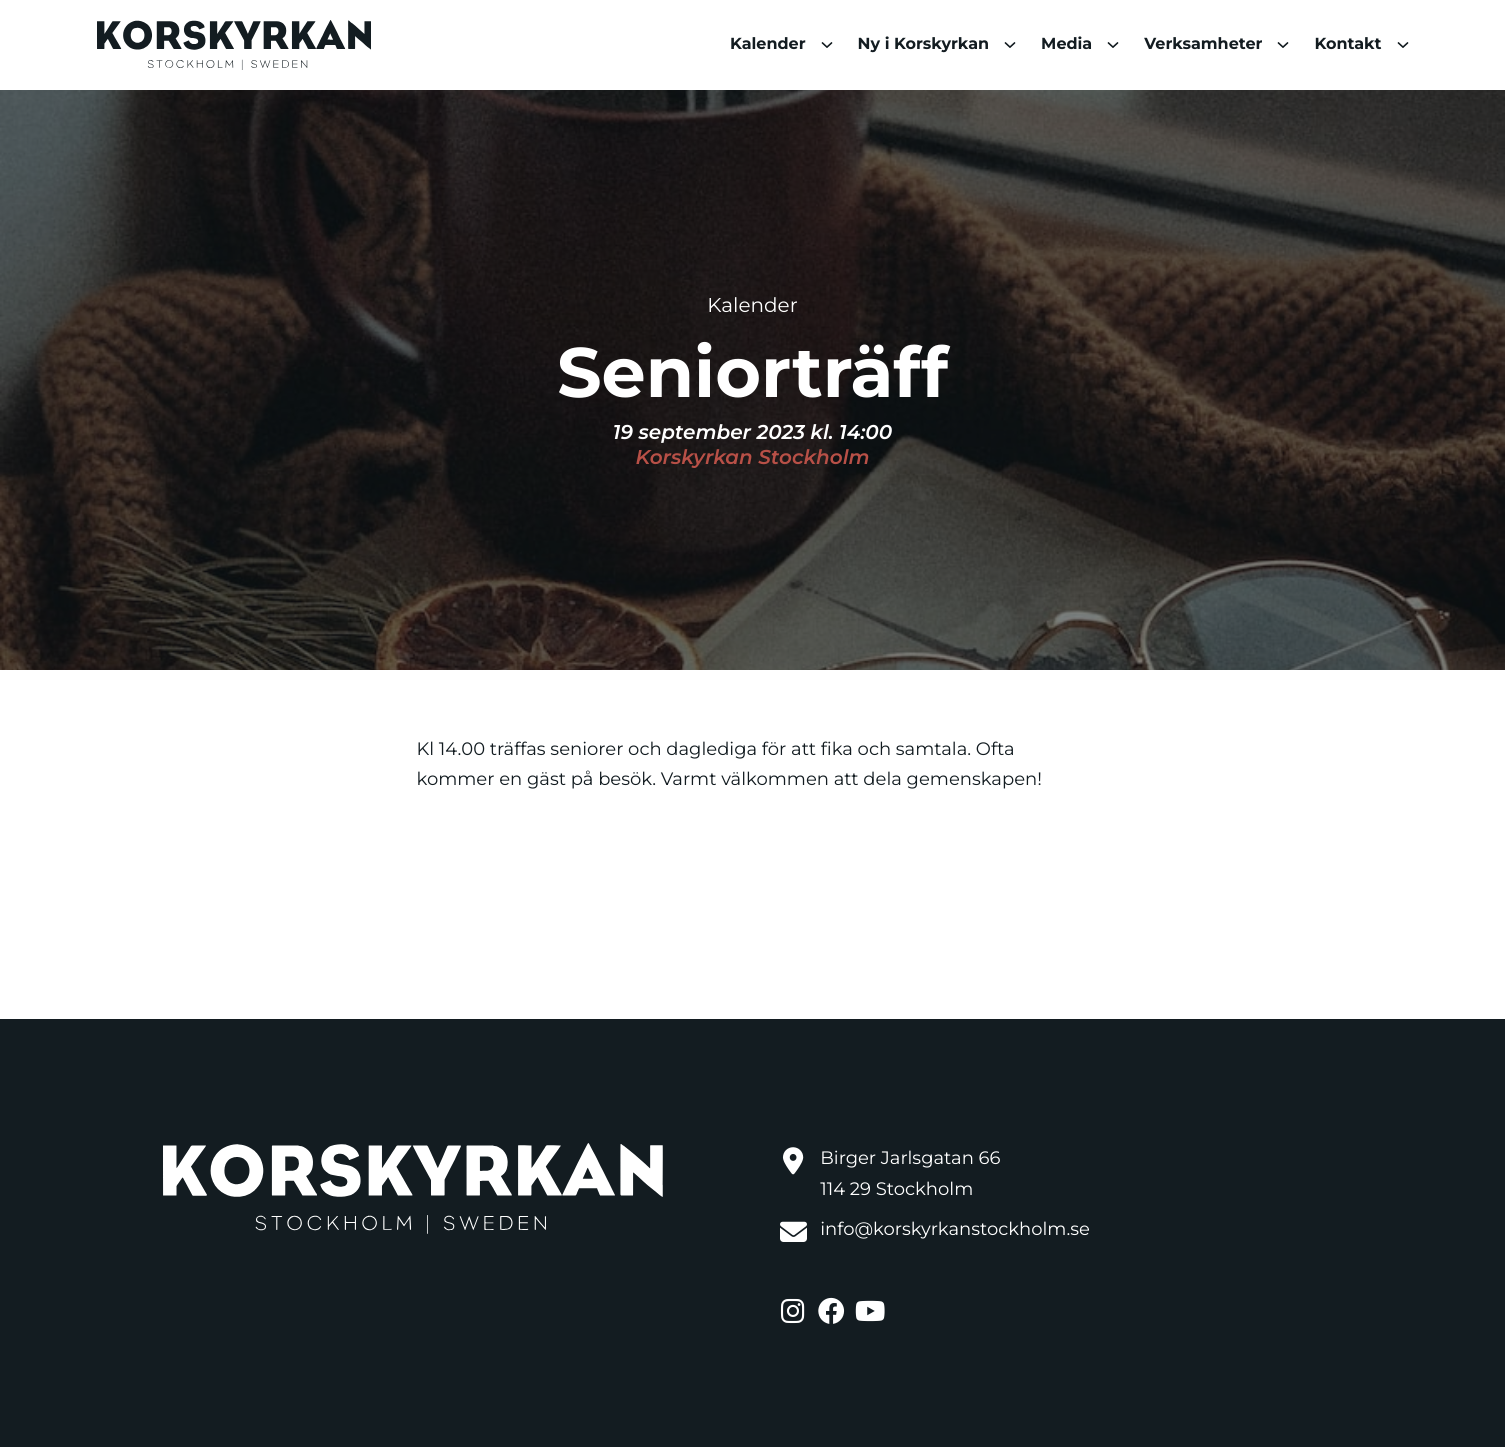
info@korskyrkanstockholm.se (955, 1229)
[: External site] (796, 1308)
